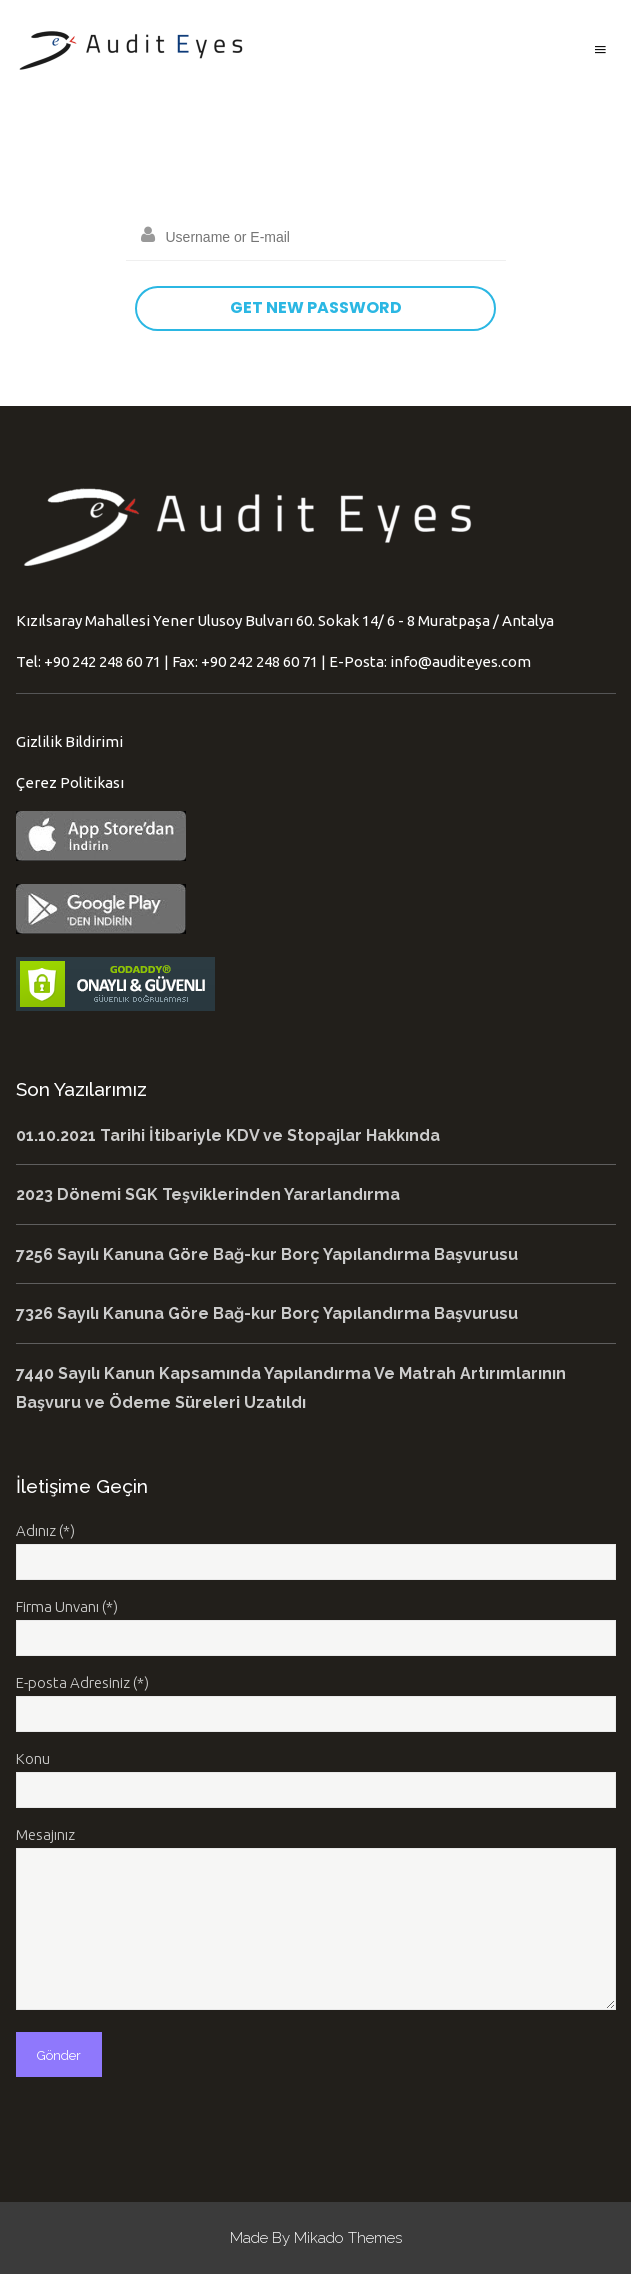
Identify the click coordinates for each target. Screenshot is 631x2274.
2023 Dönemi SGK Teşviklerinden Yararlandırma (208, 1194)
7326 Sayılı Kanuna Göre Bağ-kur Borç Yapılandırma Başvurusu (267, 1313)
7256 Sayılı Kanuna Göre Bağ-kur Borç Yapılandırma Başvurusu (267, 1254)
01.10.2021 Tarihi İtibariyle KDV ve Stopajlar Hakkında (228, 1135)
